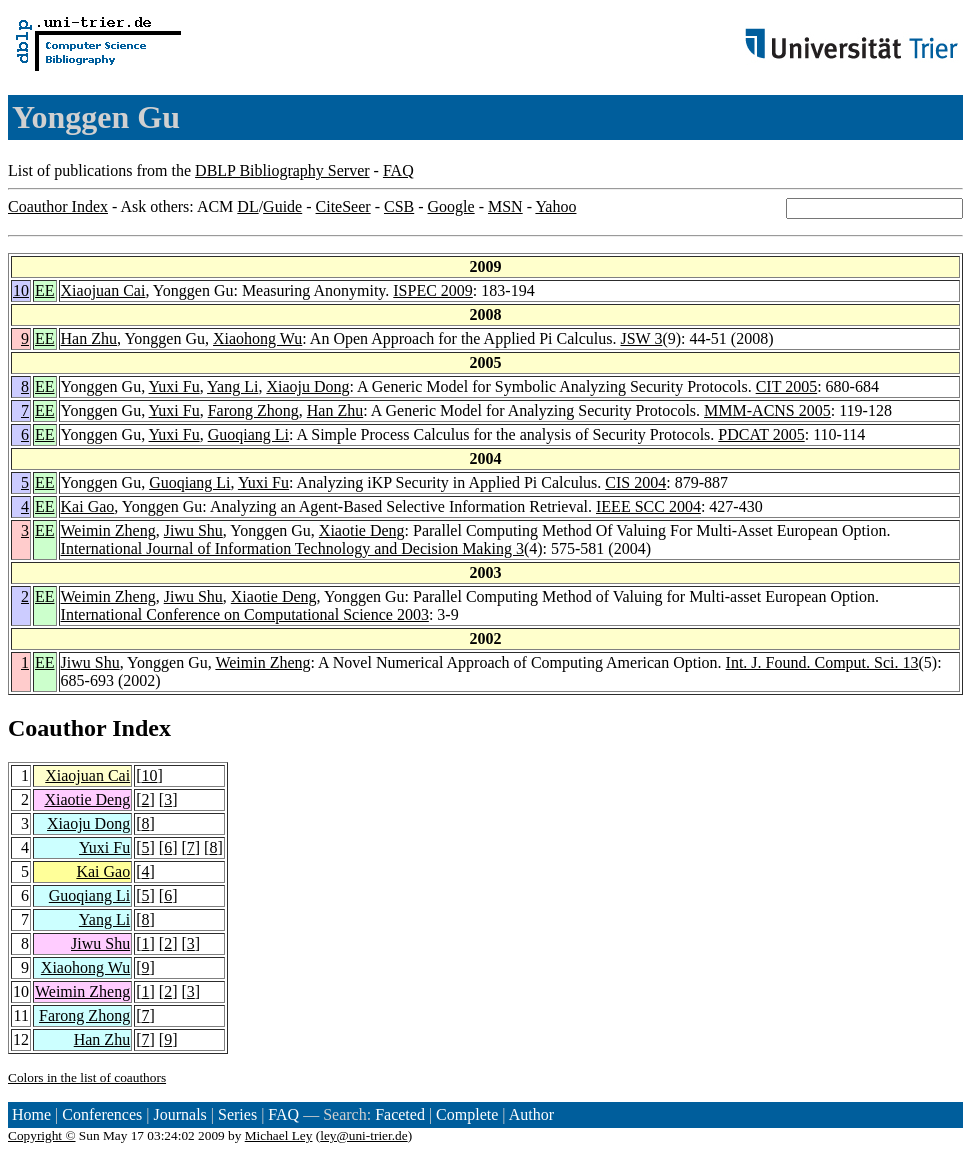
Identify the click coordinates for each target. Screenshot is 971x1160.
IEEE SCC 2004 (648, 506)
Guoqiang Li (248, 434)
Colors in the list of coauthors (87, 1077)
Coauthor (57, 728)
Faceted (400, 1114)
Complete (467, 1114)
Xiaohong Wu (257, 338)
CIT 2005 (786, 386)
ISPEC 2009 (433, 290)
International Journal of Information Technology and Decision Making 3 (292, 548)
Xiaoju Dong (307, 386)
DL (247, 206)
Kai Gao (88, 506)
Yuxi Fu (174, 386)
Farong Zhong (253, 410)
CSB (399, 206)
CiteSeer (343, 206)
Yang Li (232, 386)
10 (21, 290)
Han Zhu (89, 338)
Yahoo (555, 206)
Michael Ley (279, 1135)
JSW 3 (641, 338)
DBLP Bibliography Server (282, 170)
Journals (179, 1114)
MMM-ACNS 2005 (767, 410)
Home (31, 1114)
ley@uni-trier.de (363, 1135)
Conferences (102, 1114)
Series (237, 1114)
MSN (505, 206)
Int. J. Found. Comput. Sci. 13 (822, 662)
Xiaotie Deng (362, 530)
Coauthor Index (58, 206)
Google (451, 206)
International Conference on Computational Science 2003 (245, 614)
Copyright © (42, 1135)
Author (531, 1114)
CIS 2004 (635, 482)
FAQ (398, 170)
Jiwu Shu (193, 530)
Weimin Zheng (108, 530)
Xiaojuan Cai (103, 290)
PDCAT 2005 (761, 434)
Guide (282, 206)
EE (45, 290)
